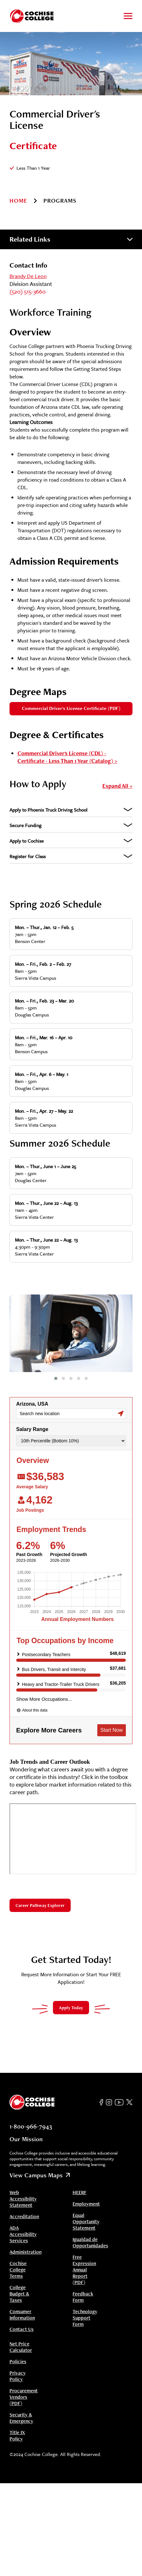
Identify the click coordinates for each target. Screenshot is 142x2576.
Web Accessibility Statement (23, 2186)
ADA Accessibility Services (23, 2221)
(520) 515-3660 (28, 291)
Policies (18, 2349)
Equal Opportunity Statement (86, 2208)
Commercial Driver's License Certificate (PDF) (71, 708)
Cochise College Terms (18, 2257)
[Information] (57, 168)
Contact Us (22, 2316)
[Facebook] (101, 2089)
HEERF (80, 2180)
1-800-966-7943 (31, 2114)
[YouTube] (119, 2089)
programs (59, 200)
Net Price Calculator (21, 2334)
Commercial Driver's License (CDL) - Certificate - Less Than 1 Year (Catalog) (65, 757)
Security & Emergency (21, 2405)
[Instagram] (109, 2089)
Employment (86, 2191)
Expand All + (117, 785)
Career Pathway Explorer (40, 1893)
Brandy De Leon (28, 276)
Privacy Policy (18, 2363)
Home (18, 200)
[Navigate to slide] (56, 1366)
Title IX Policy (17, 2423)
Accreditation (24, 2204)
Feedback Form (83, 2284)
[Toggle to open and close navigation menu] (128, 16)
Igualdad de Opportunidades (90, 2230)
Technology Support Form (85, 2305)
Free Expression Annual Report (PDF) (84, 2257)
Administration (26, 2239)
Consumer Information (22, 2302)
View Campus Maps (40, 2162)
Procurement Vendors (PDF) (24, 2384)
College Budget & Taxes (19, 2281)
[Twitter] (129, 2089)
